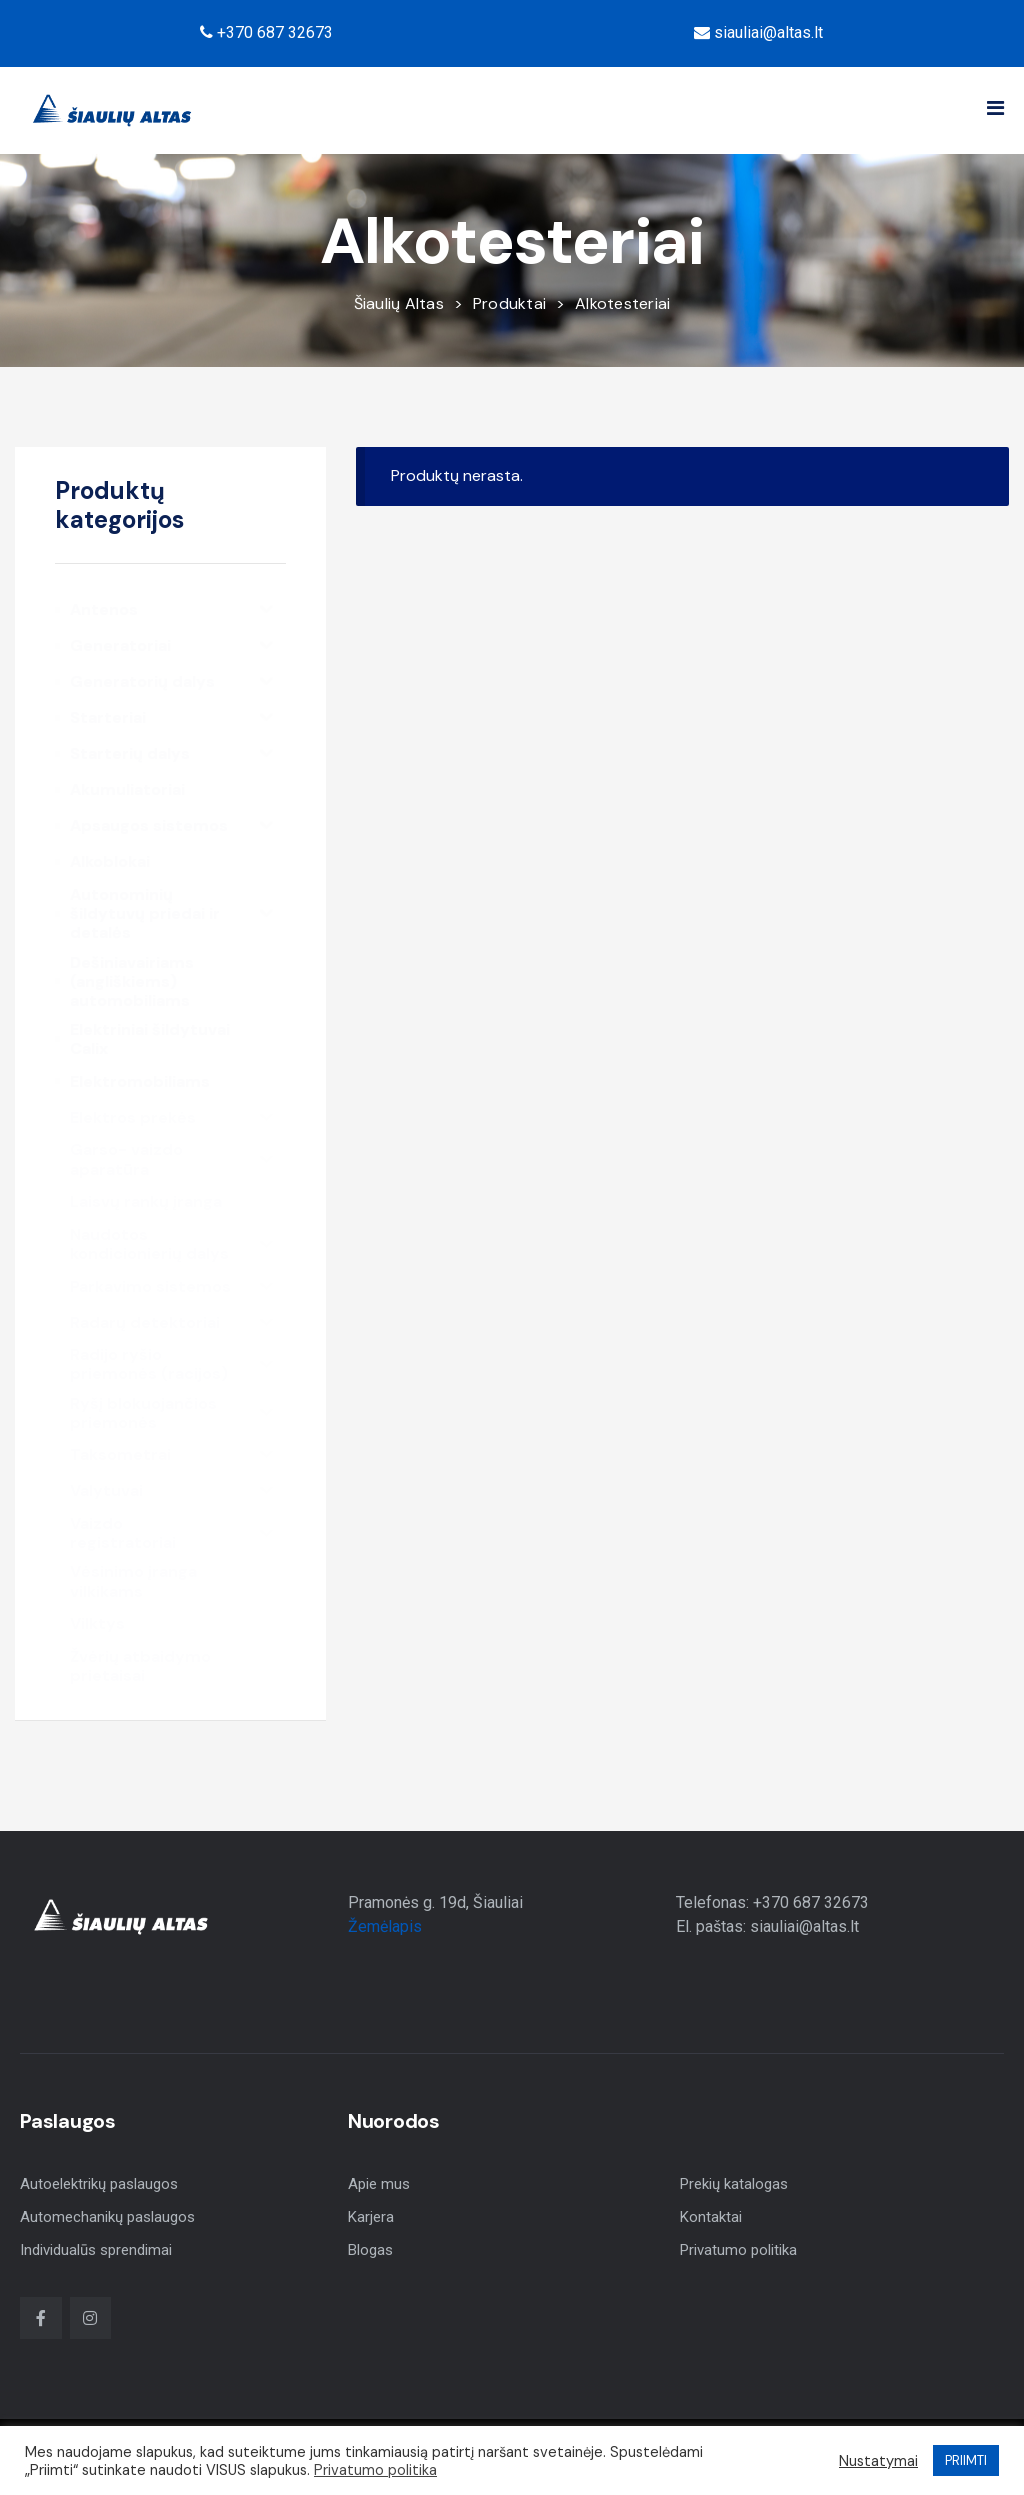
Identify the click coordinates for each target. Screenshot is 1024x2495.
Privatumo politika (738, 2250)
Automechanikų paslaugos (107, 2217)
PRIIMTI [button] (966, 2460)
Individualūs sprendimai (96, 2250)
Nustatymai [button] (878, 2461)
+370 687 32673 (266, 32)
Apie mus (379, 2184)
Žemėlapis (385, 1926)
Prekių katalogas (734, 2184)
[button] (995, 108)
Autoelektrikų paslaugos (99, 2184)
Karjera (371, 2217)
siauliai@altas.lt (758, 32)
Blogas (370, 2250)
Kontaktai (711, 2217)
